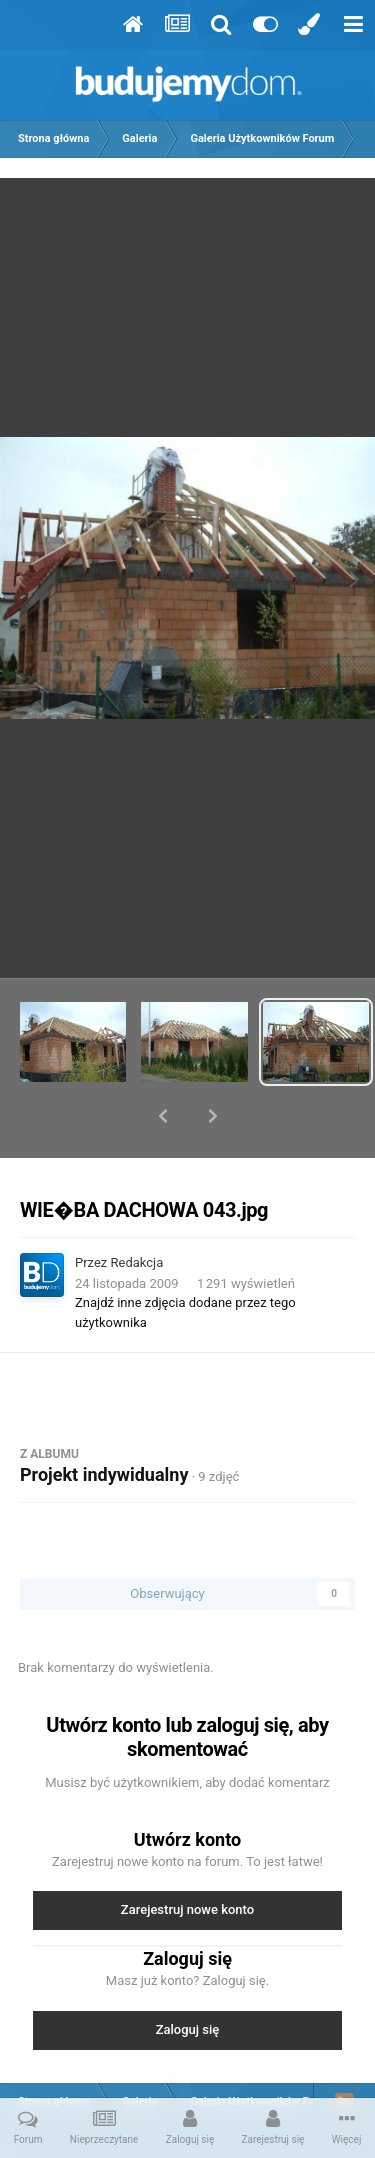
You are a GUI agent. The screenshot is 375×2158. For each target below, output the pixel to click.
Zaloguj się (188, 1977)
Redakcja (137, 1210)
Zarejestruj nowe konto (187, 1857)
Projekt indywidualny (104, 1422)
